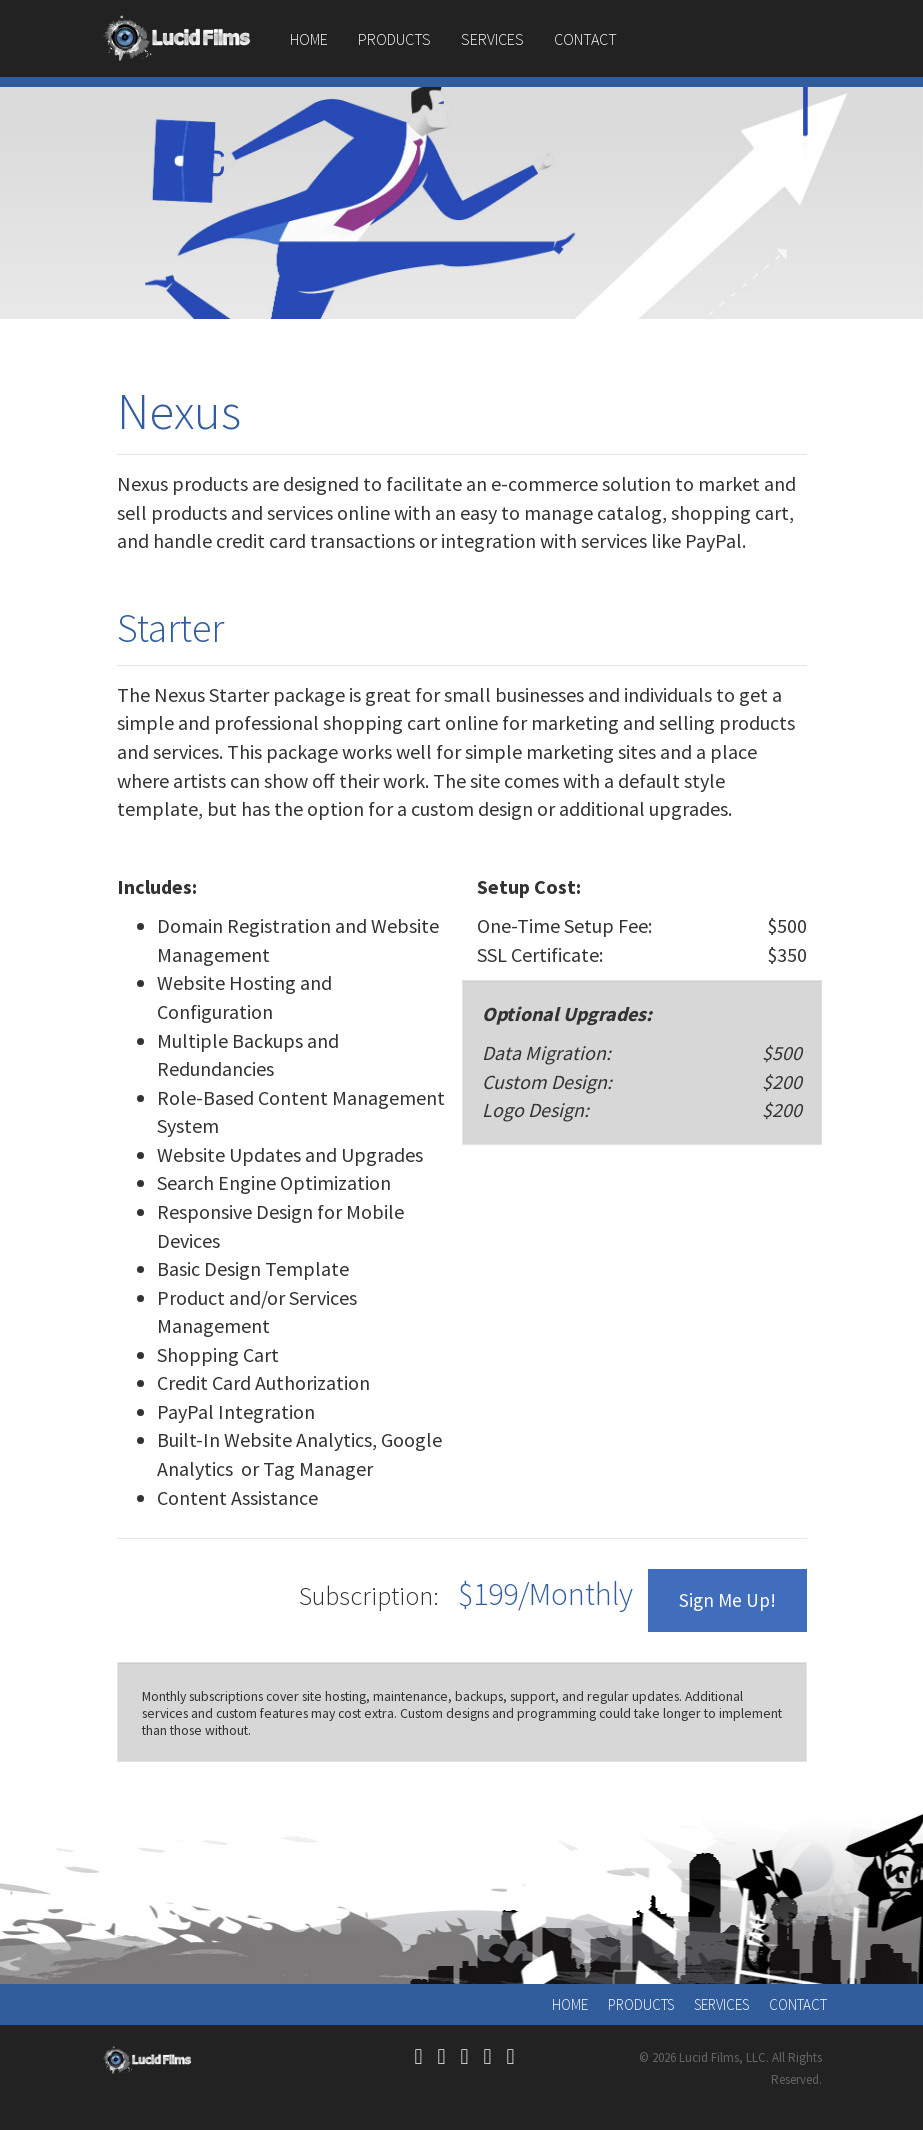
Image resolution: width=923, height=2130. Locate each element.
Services (492, 39)
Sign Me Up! (727, 1600)
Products (394, 39)
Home (309, 39)
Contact (585, 39)
